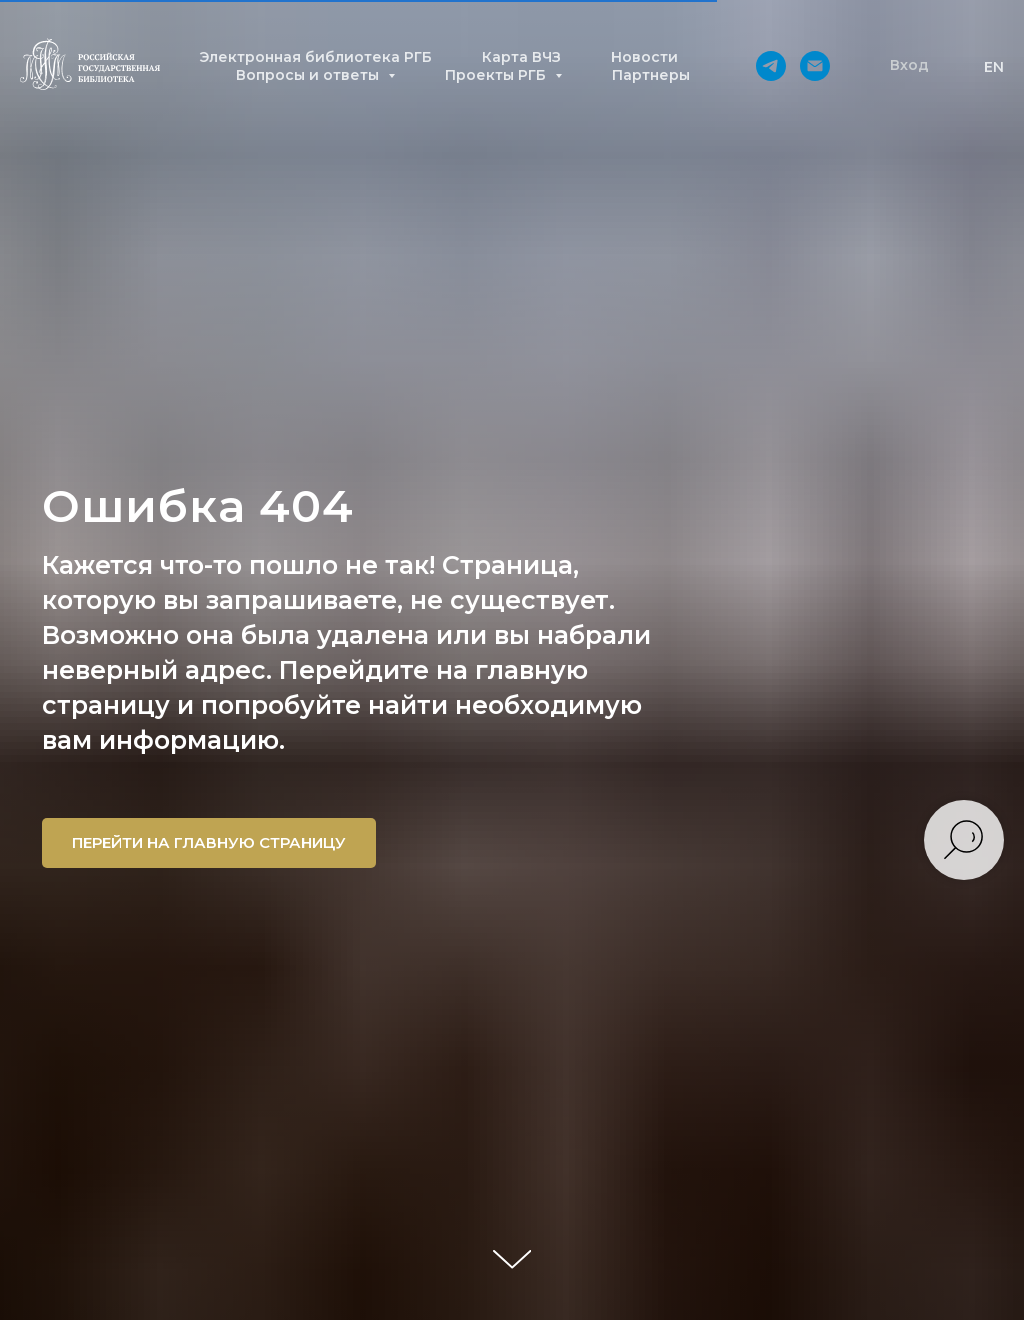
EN (994, 67)
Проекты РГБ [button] (497, 75)
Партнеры (651, 75)
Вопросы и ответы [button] (309, 75)
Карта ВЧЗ (521, 57)
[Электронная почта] (815, 66)
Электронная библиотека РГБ (315, 57)
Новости (644, 57)
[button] (909, 66)
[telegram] (771, 66)
